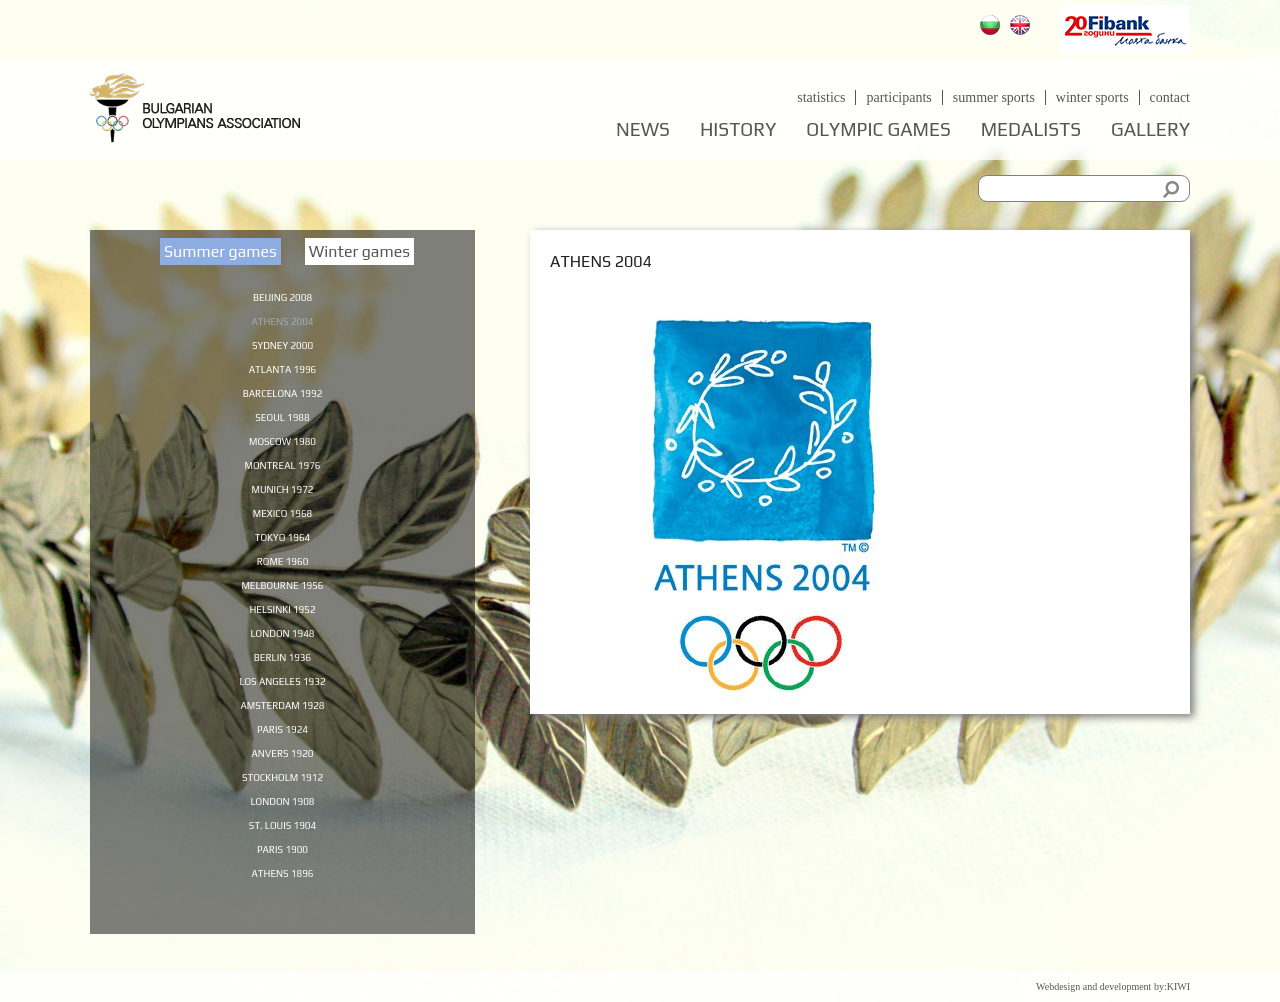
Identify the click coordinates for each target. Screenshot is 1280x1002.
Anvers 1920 (282, 781)
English (1022, 27)
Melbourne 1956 (282, 602)
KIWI (1178, 986)
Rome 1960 (282, 577)
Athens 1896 (282, 908)
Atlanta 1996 (283, 373)
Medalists (1031, 129)
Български (992, 27)
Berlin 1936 (282, 679)
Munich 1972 (283, 500)
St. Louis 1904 (282, 857)
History (738, 129)
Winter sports (1092, 97)
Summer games (220, 251)
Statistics (821, 97)
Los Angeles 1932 (282, 704)
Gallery (1150, 129)
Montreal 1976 (282, 475)
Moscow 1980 (282, 449)
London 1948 (282, 653)
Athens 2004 (282, 322)
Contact (1170, 97)
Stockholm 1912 (283, 806)
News (643, 129)
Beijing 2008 (282, 296)
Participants (898, 97)
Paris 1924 (282, 755)
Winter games (359, 251)
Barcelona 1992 (282, 398)
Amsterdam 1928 (282, 730)
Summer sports (994, 97)
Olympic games (878, 129)
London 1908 (282, 832)
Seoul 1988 (282, 424)
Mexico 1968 (283, 526)
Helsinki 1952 (282, 628)
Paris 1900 (282, 883)
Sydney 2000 (282, 347)
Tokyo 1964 (282, 551)
